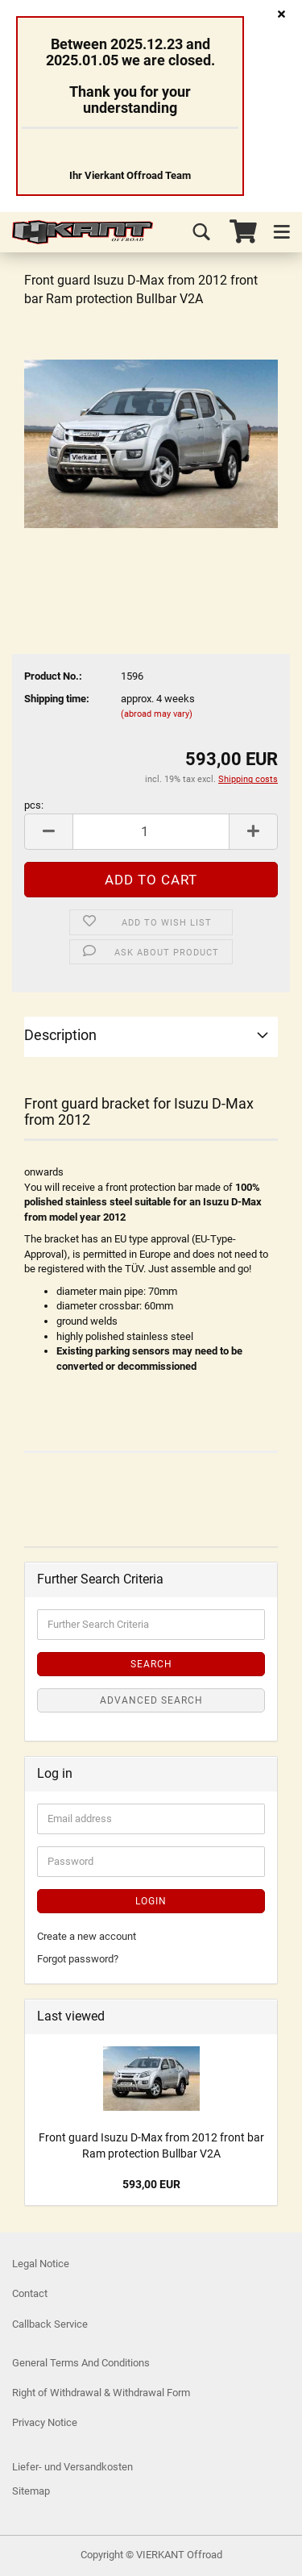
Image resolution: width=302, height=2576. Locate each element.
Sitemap (31, 2491)
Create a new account (86, 1936)
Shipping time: (56, 699)
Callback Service (50, 2324)
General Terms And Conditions (81, 2363)
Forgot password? (77, 1959)
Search (151, 1664)
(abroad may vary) (156, 714)
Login (151, 1901)
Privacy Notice (44, 2422)
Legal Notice (40, 2264)
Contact (30, 2293)
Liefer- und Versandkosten (72, 2467)
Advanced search (151, 1700)
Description (60, 1034)
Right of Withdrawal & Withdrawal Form (101, 2393)
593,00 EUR (151, 2184)
